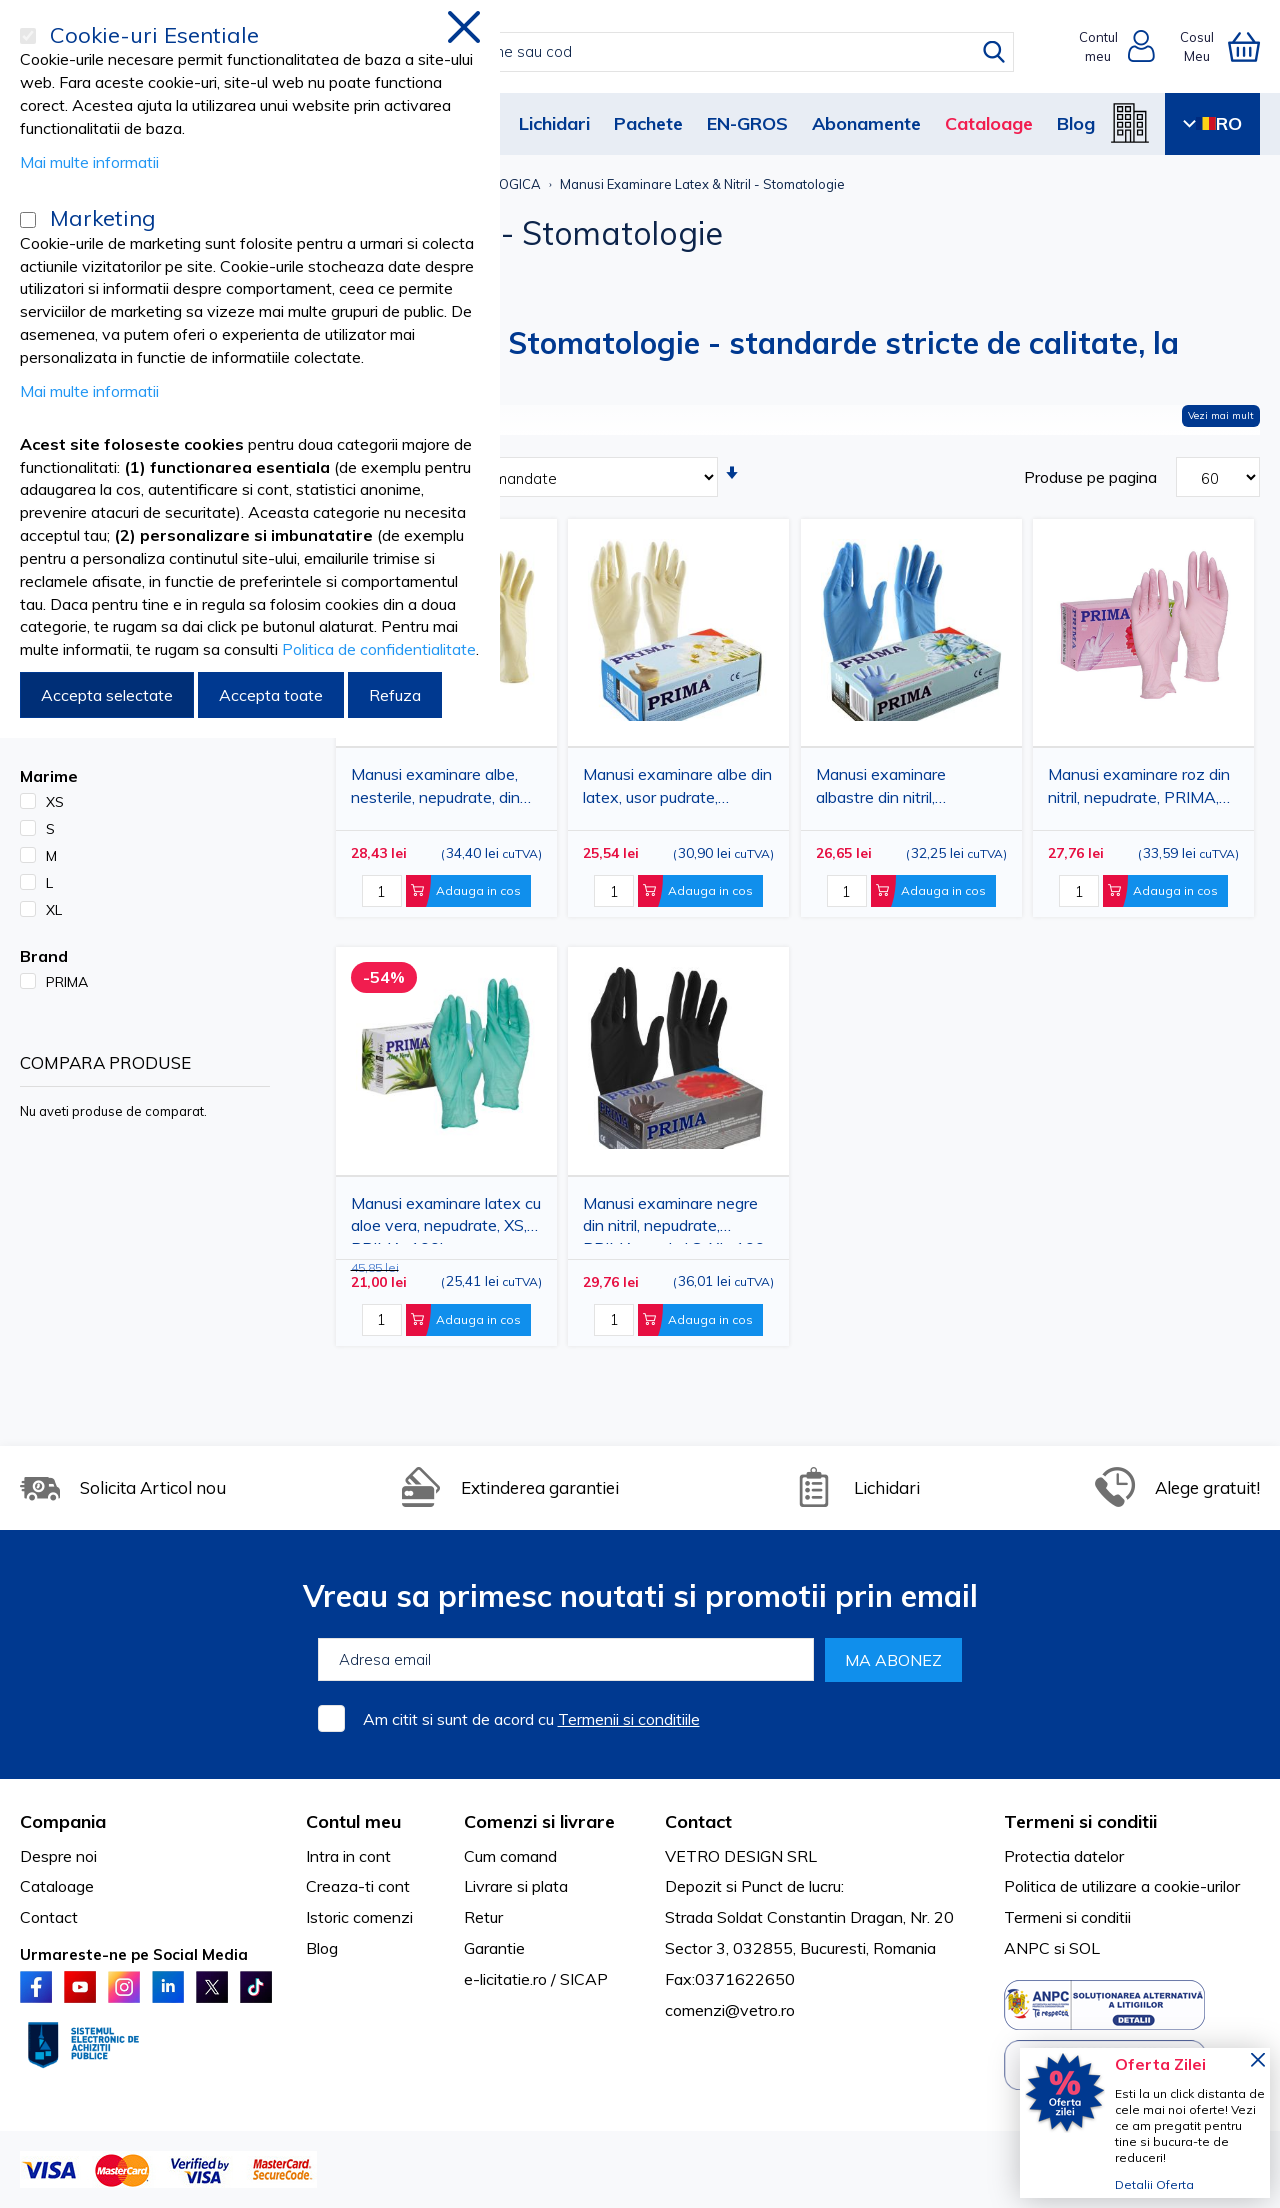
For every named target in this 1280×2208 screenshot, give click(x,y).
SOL (1084, 1948)
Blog (1076, 123)
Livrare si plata (516, 1886)
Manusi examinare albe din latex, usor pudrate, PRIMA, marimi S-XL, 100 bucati (677, 789)
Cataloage (989, 123)
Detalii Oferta (1154, 2184)
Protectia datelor (1064, 1856)
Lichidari (554, 123)
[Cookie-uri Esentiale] (28, 36)
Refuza (395, 695)
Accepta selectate (107, 695)
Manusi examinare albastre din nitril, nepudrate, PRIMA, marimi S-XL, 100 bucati (908, 789)
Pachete (648, 123)
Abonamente (866, 123)
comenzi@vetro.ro (730, 2010)
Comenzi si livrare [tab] (539, 1821)
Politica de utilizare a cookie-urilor (1122, 1886)
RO (1212, 123)
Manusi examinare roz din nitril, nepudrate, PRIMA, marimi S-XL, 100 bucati (1139, 789)
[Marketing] (28, 220)
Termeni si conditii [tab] (1080, 1821)
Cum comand (510, 1856)
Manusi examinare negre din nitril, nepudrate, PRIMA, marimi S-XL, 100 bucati (674, 1218)
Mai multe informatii (89, 162)
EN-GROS (747, 123)
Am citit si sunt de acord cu (531, 1719)
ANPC (1027, 1948)
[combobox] (661, 52)
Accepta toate (271, 695)
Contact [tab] (698, 1821)
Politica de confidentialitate (379, 649)
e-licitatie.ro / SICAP (536, 1979)
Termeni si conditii (1067, 1917)
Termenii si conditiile (629, 1719)
